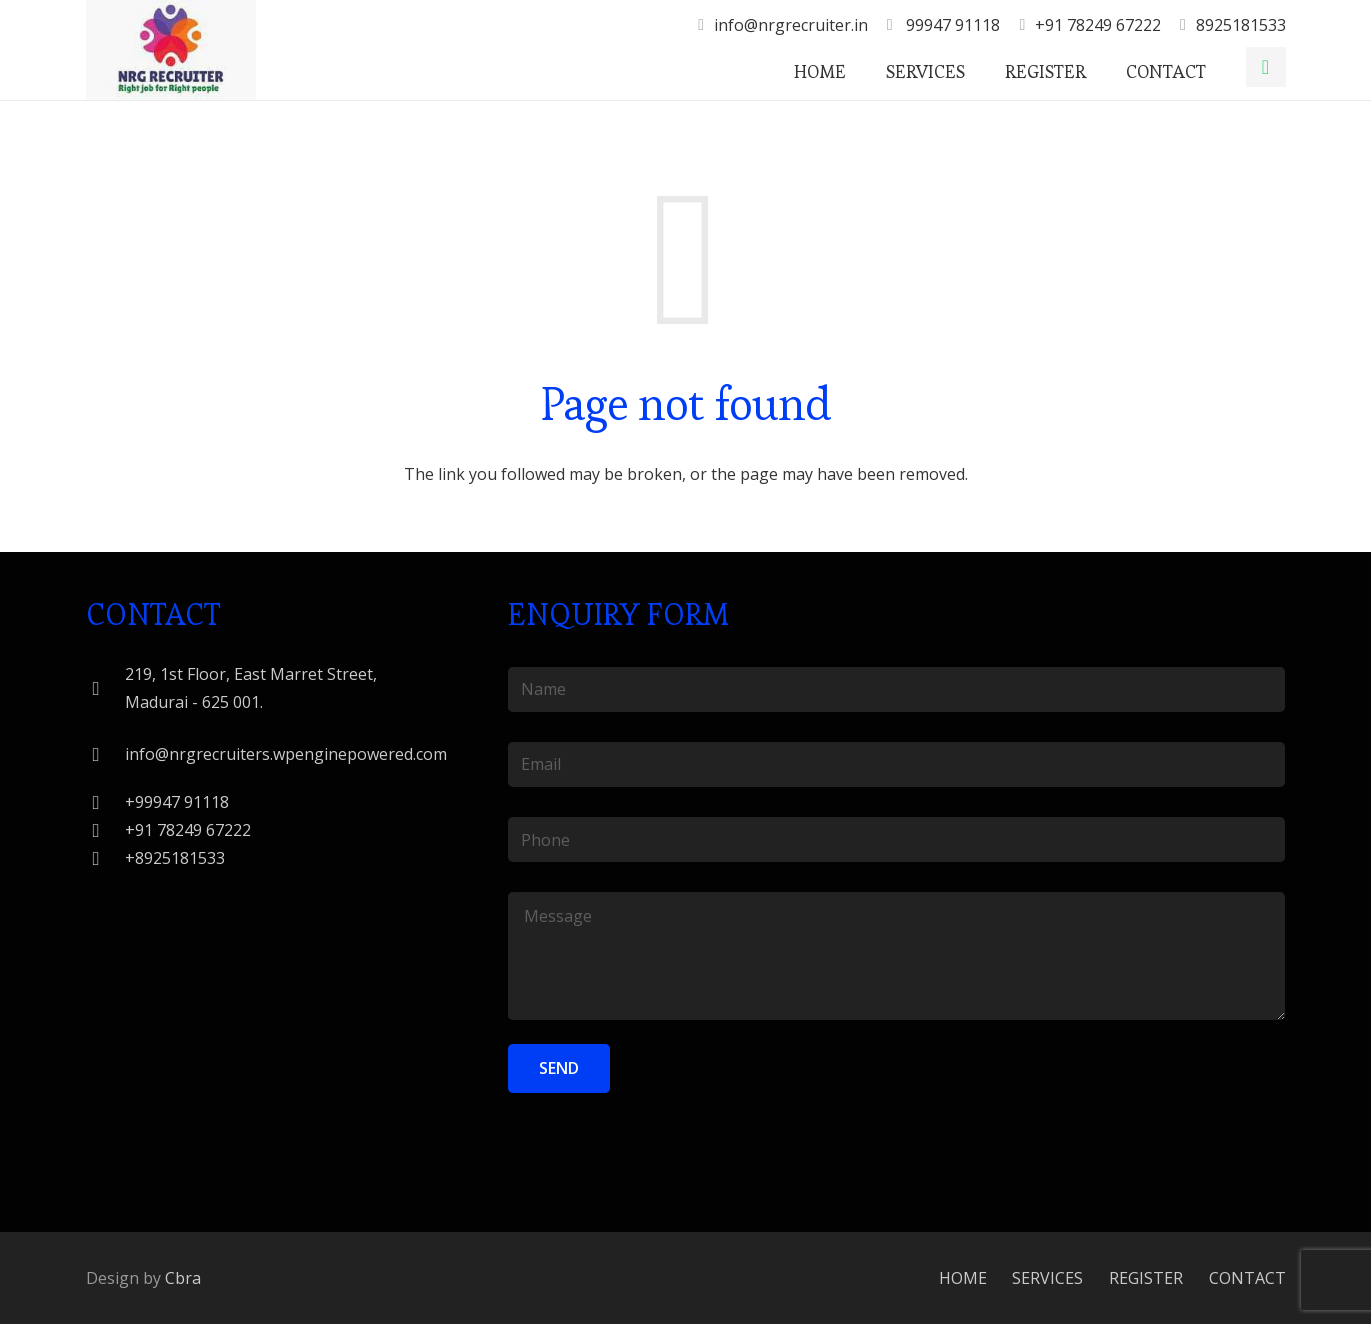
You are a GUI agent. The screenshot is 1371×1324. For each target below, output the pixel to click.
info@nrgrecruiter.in (791, 25)
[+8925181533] (106, 858)
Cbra (183, 1278)
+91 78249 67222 (1098, 25)
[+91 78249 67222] (106, 830)
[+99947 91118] (106, 802)
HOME (963, 1278)
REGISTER (1146, 1278)
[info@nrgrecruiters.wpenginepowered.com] (106, 754)
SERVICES (1047, 1278)
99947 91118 (951, 25)
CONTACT (1247, 1278)
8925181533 (1241, 25)
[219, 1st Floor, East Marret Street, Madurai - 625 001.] (106, 688)
